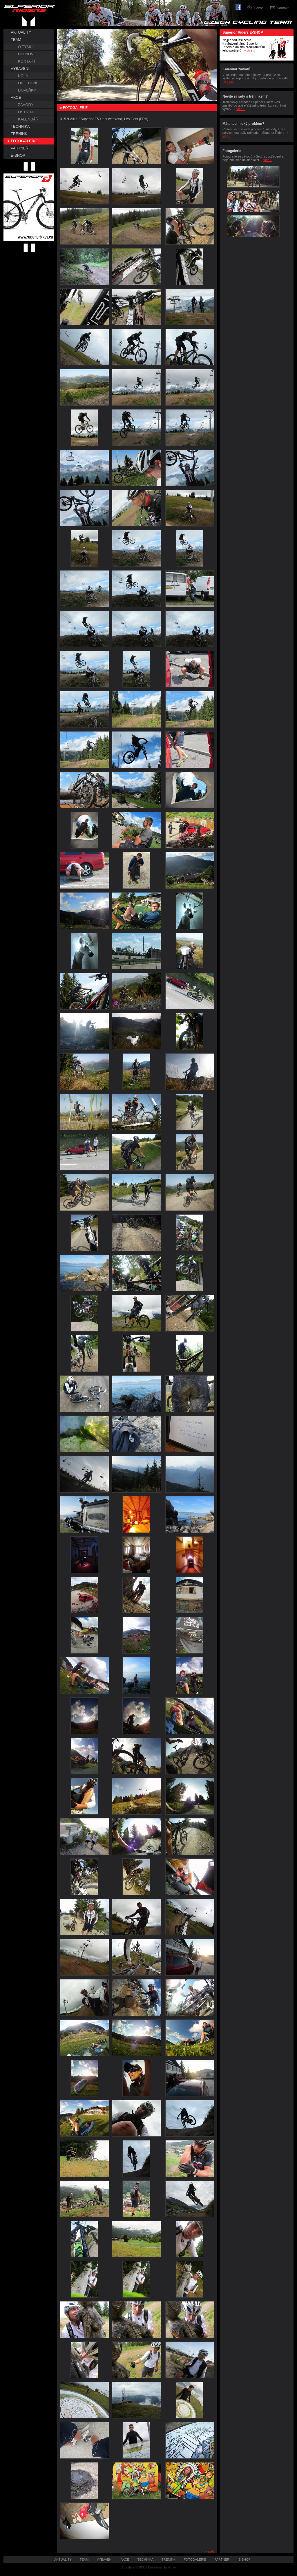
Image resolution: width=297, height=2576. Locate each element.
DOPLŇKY (27, 90)
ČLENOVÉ (27, 54)
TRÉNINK (19, 133)
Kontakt (283, 8)
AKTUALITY (21, 32)
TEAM (16, 39)
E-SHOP (18, 155)
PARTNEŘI (20, 148)
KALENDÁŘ (28, 119)
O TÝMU (25, 47)
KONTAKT (26, 61)
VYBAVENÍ (20, 68)
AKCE (16, 97)
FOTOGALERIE (24, 141)
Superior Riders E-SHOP (242, 32)
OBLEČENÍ (27, 83)
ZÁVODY (25, 105)
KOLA (23, 76)
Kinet (173, 2567)
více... (251, 50)
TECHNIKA (20, 126)
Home (258, 8)
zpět (211, 2551)
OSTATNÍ (26, 112)
